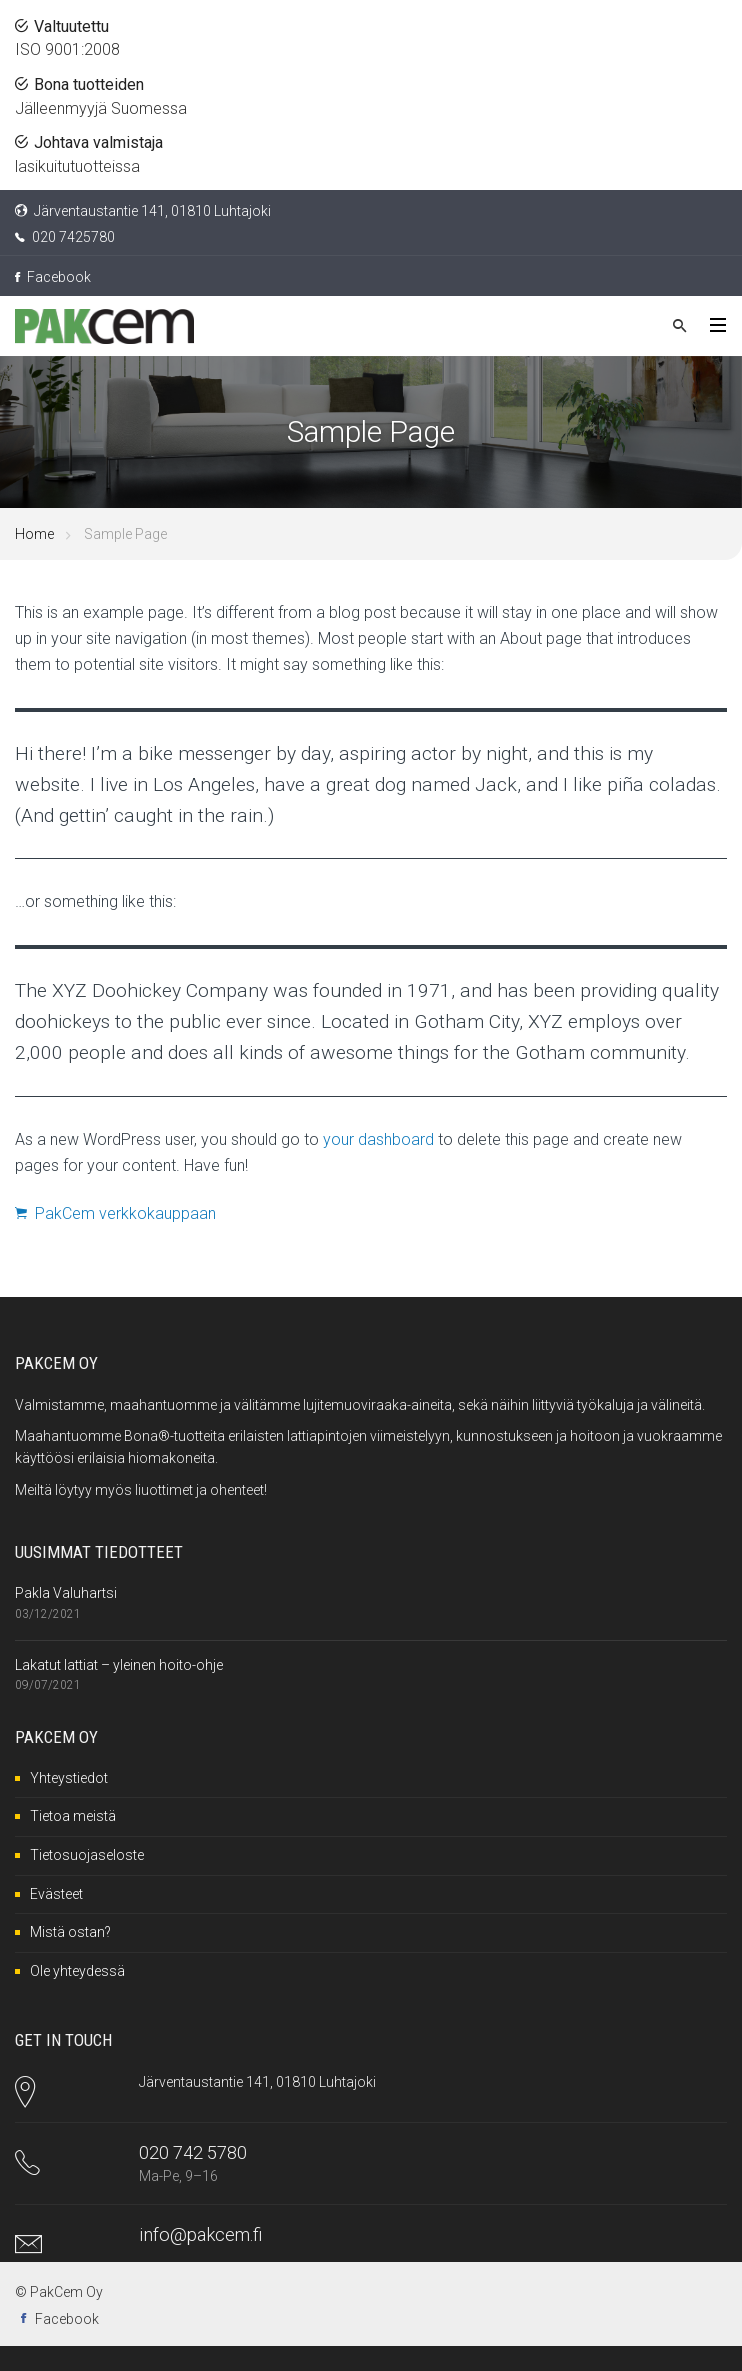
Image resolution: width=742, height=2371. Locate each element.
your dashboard (378, 1139)
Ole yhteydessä (77, 1971)
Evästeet (56, 1894)
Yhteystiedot (69, 1778)
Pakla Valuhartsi (66, 1593)
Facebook (53, 277)
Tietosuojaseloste (87, 1855)
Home (34, 534)
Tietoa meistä (73, 1816)
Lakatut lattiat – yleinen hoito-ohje (119, 1665)
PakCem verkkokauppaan (115, 1213)
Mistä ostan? (70, 1932)
